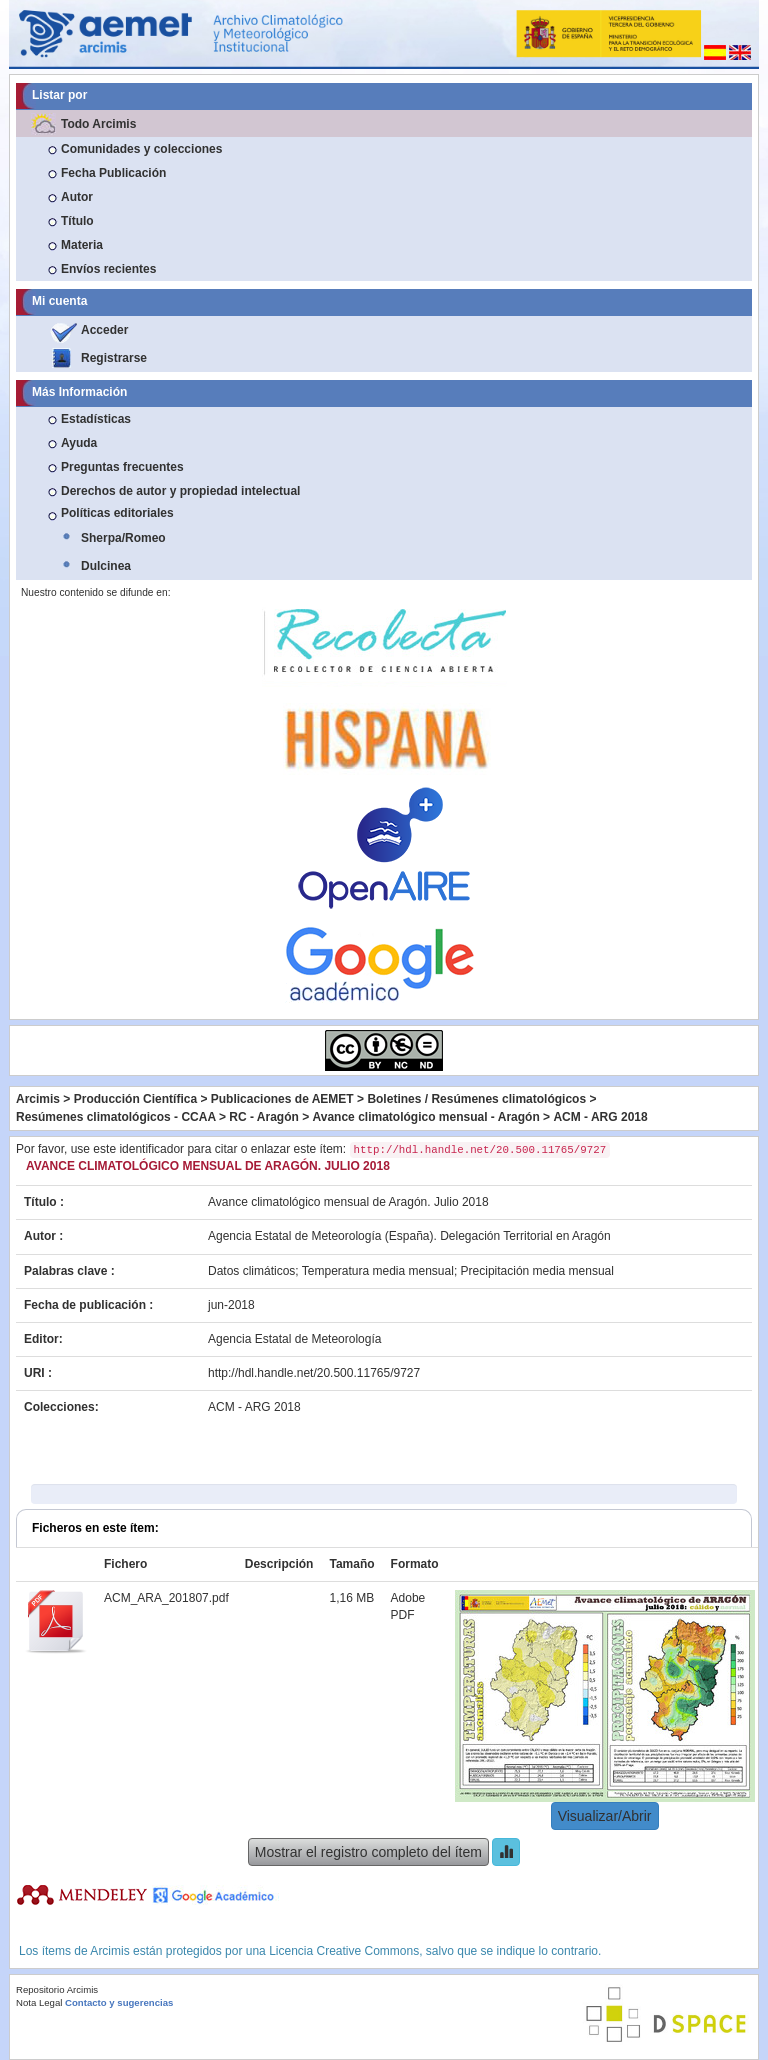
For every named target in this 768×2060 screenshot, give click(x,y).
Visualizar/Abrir (605, 1816)
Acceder (104, 330)
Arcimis (38, 1099)
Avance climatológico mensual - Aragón (426, 1117)
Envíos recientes (108, 269)
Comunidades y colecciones (141, 149)
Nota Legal (39, 2002)
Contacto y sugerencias (119, 2002)
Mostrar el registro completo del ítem (368, 1852)
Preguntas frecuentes (122, 467)
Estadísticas (96, 419)
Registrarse (114, 358)
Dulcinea (106, 566)
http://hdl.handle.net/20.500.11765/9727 (314, 1373)
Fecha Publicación (113, 173)
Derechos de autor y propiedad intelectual (180, 491)
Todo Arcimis (98, 124)
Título (77, 221)
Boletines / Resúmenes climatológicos (476, 1099)
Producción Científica (135, 1099)
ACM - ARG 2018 (600, 1117)
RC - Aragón (264, 1117)
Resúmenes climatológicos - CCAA (116, 1117)
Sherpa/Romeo (123, 538)
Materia (82, 245)
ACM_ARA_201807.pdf (166, 1598)
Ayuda (79, 443)
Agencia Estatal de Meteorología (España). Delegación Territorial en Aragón (409, 1236)
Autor (77, 197)
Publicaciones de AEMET (282, 1099)
